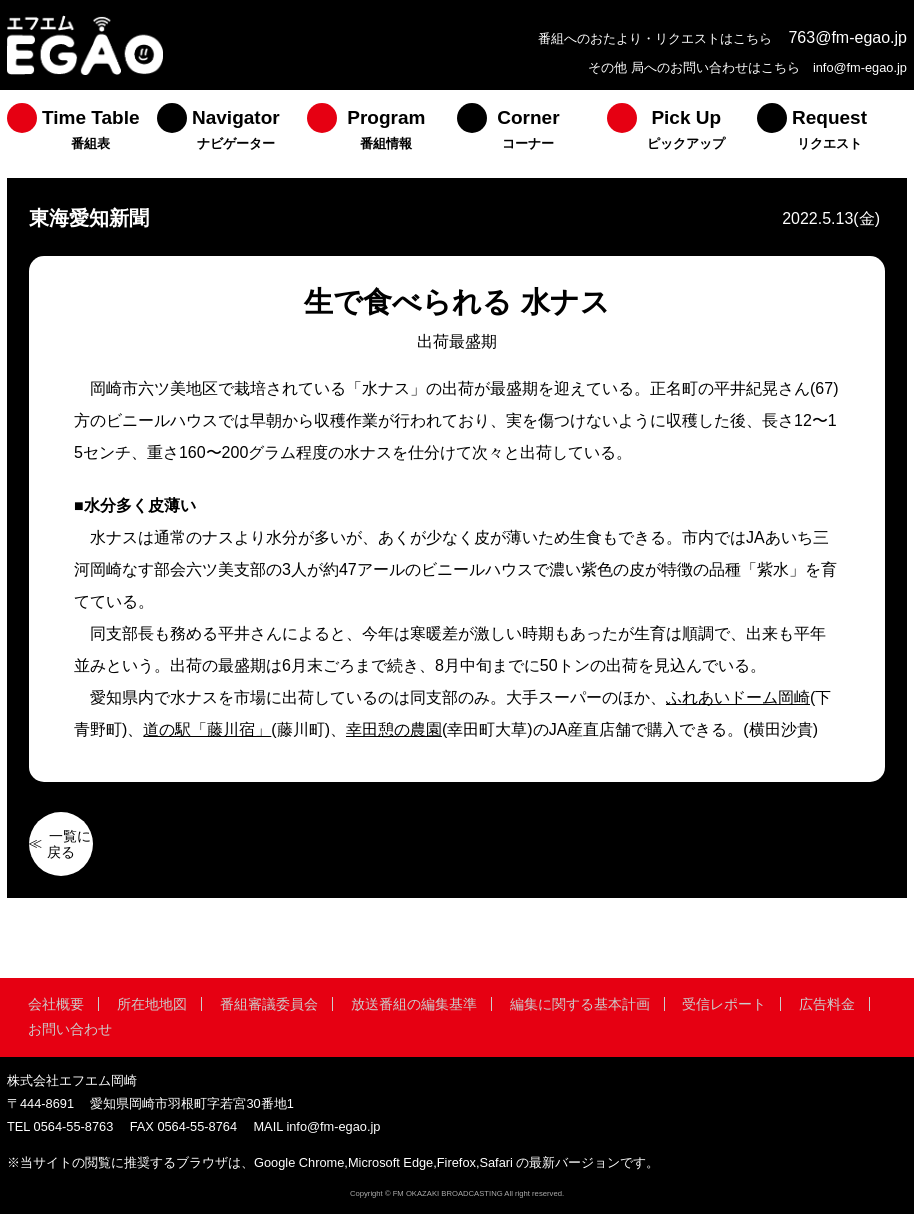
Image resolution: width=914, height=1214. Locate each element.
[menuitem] (82, 134)
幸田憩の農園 (394, 729)
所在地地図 (152, 1004)
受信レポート (724, 1004)
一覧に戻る (69, 844)
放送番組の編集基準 (414, 1004)
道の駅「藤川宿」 (207, 729)
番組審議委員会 (269, 1004)
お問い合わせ (70, 1029)
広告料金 (827, 1004)
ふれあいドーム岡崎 (738, 697)
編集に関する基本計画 (580, 1004)
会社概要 (56, 1004)
